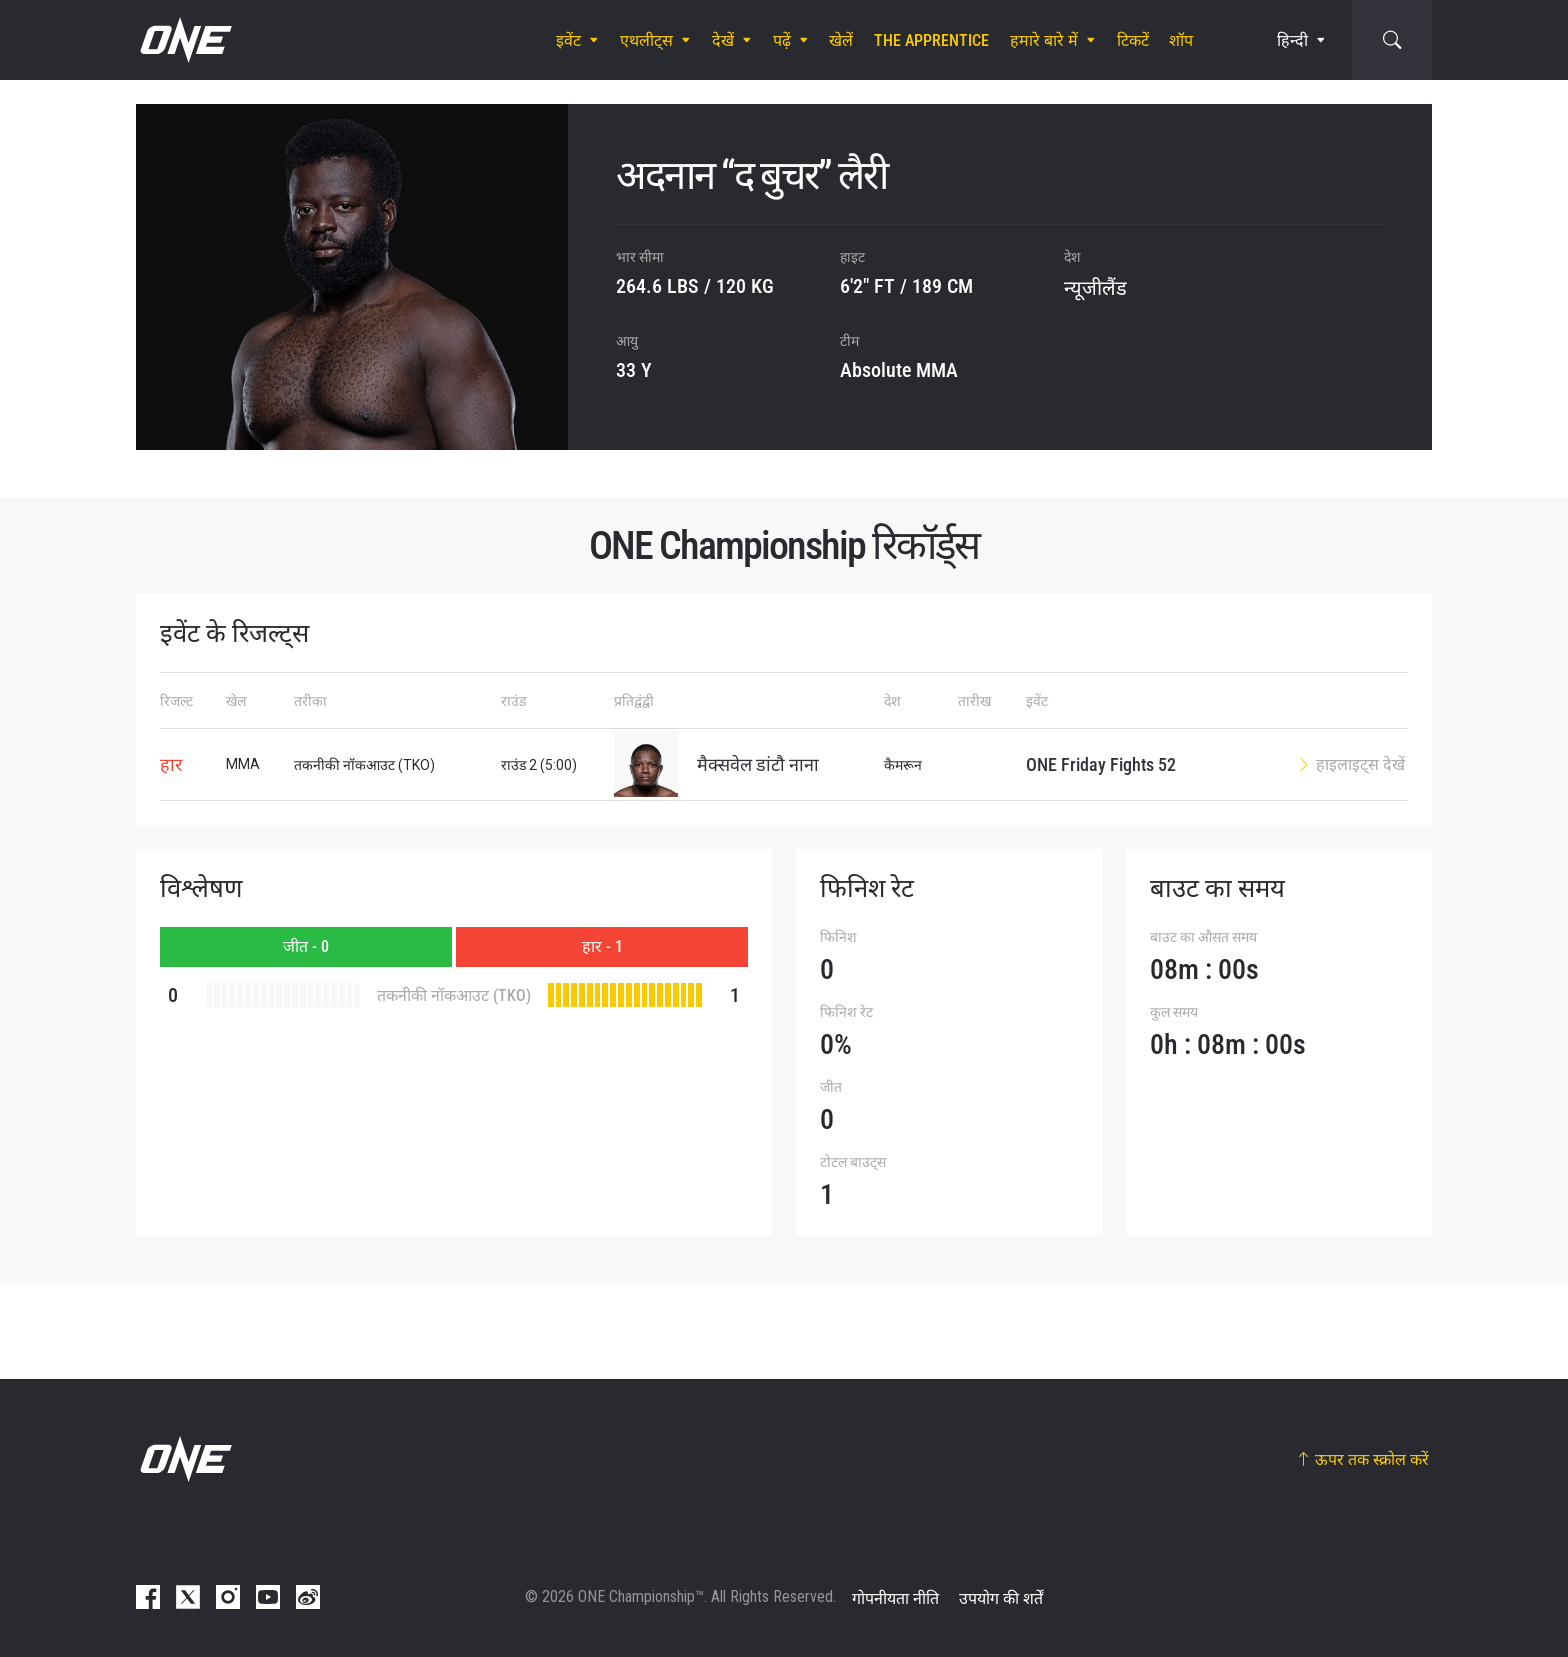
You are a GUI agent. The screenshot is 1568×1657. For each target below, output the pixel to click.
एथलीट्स (646, 40)
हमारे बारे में (1044, 40)
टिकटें (1133, 40)
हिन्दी (1292, 40)
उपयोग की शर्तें (1001, 1598)
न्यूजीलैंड (1095, 288)
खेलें (841, 40)
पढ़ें (782, 40)
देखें (723, 40)
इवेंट (568, 40)
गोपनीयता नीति (895, 1598)
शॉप (1181, 40)
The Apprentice (931, 40)
